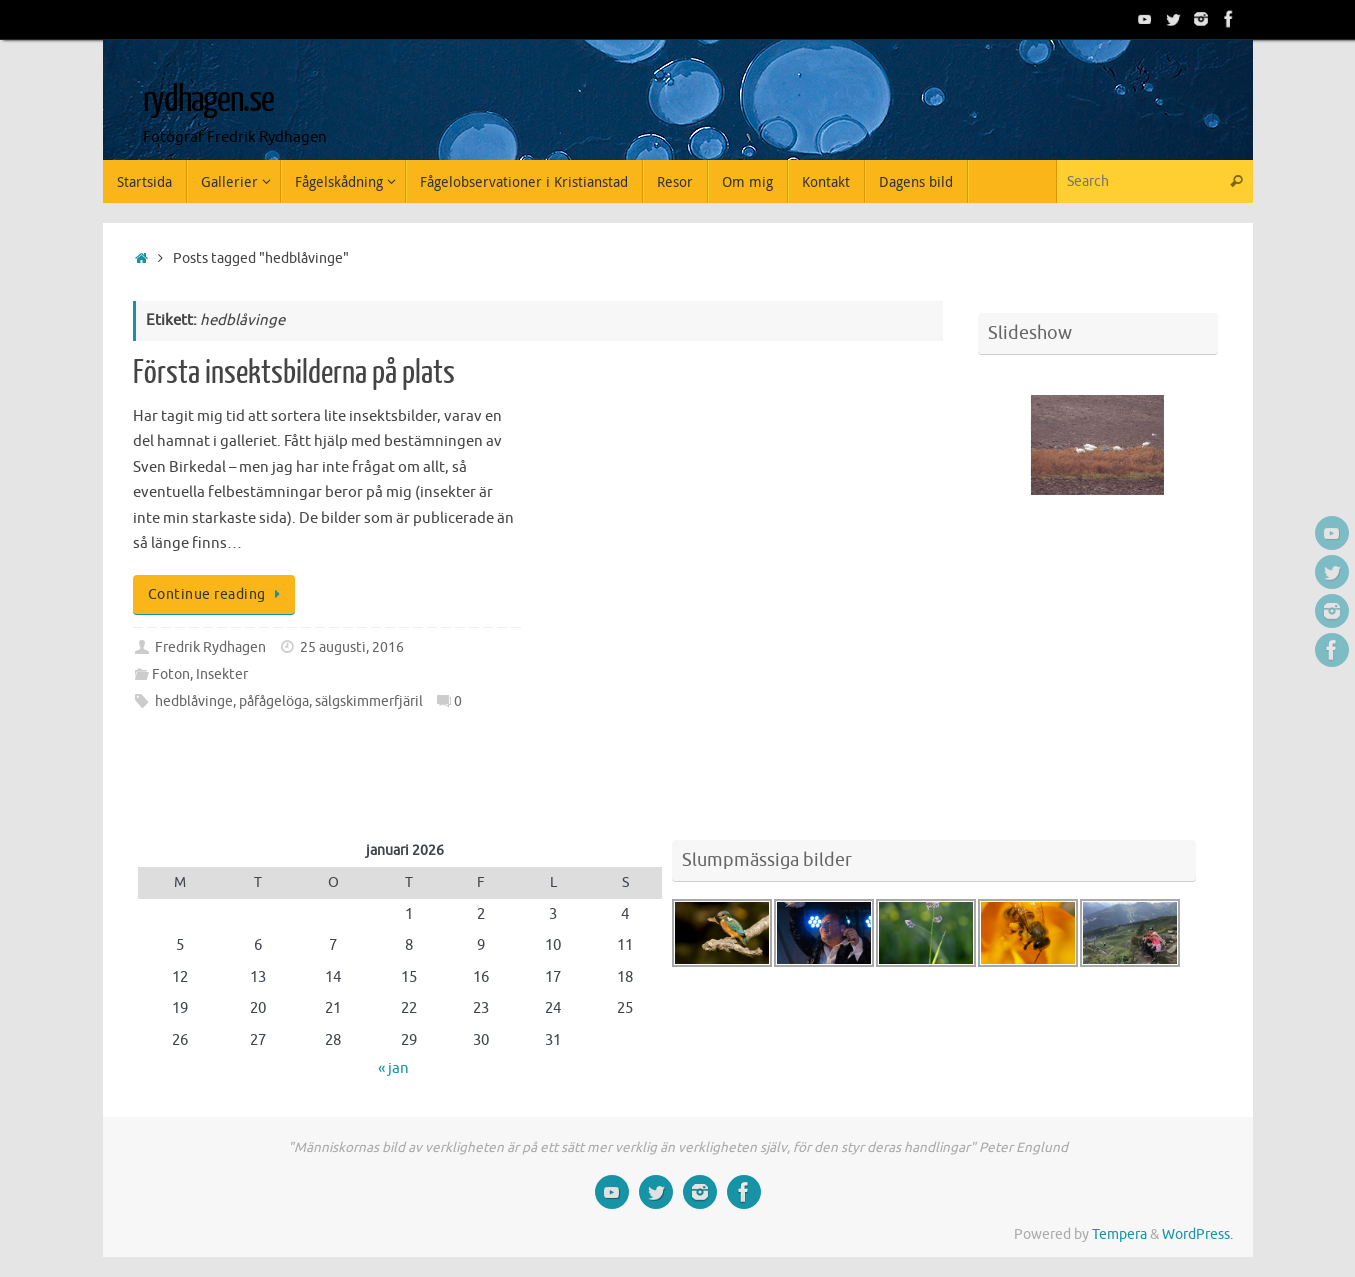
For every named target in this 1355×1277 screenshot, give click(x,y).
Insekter (222, 674)
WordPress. (1197, 1234)
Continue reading (218, 594)
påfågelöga (274, 701)
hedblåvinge (194, 701)
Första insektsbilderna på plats (294, 373)
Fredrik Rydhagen (210, 647)
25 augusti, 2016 (352, 647)
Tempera (1119, 1234)
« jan (393, 1068)
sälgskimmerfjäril (369, 701)
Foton (171, 674)
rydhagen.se (208, 100)
